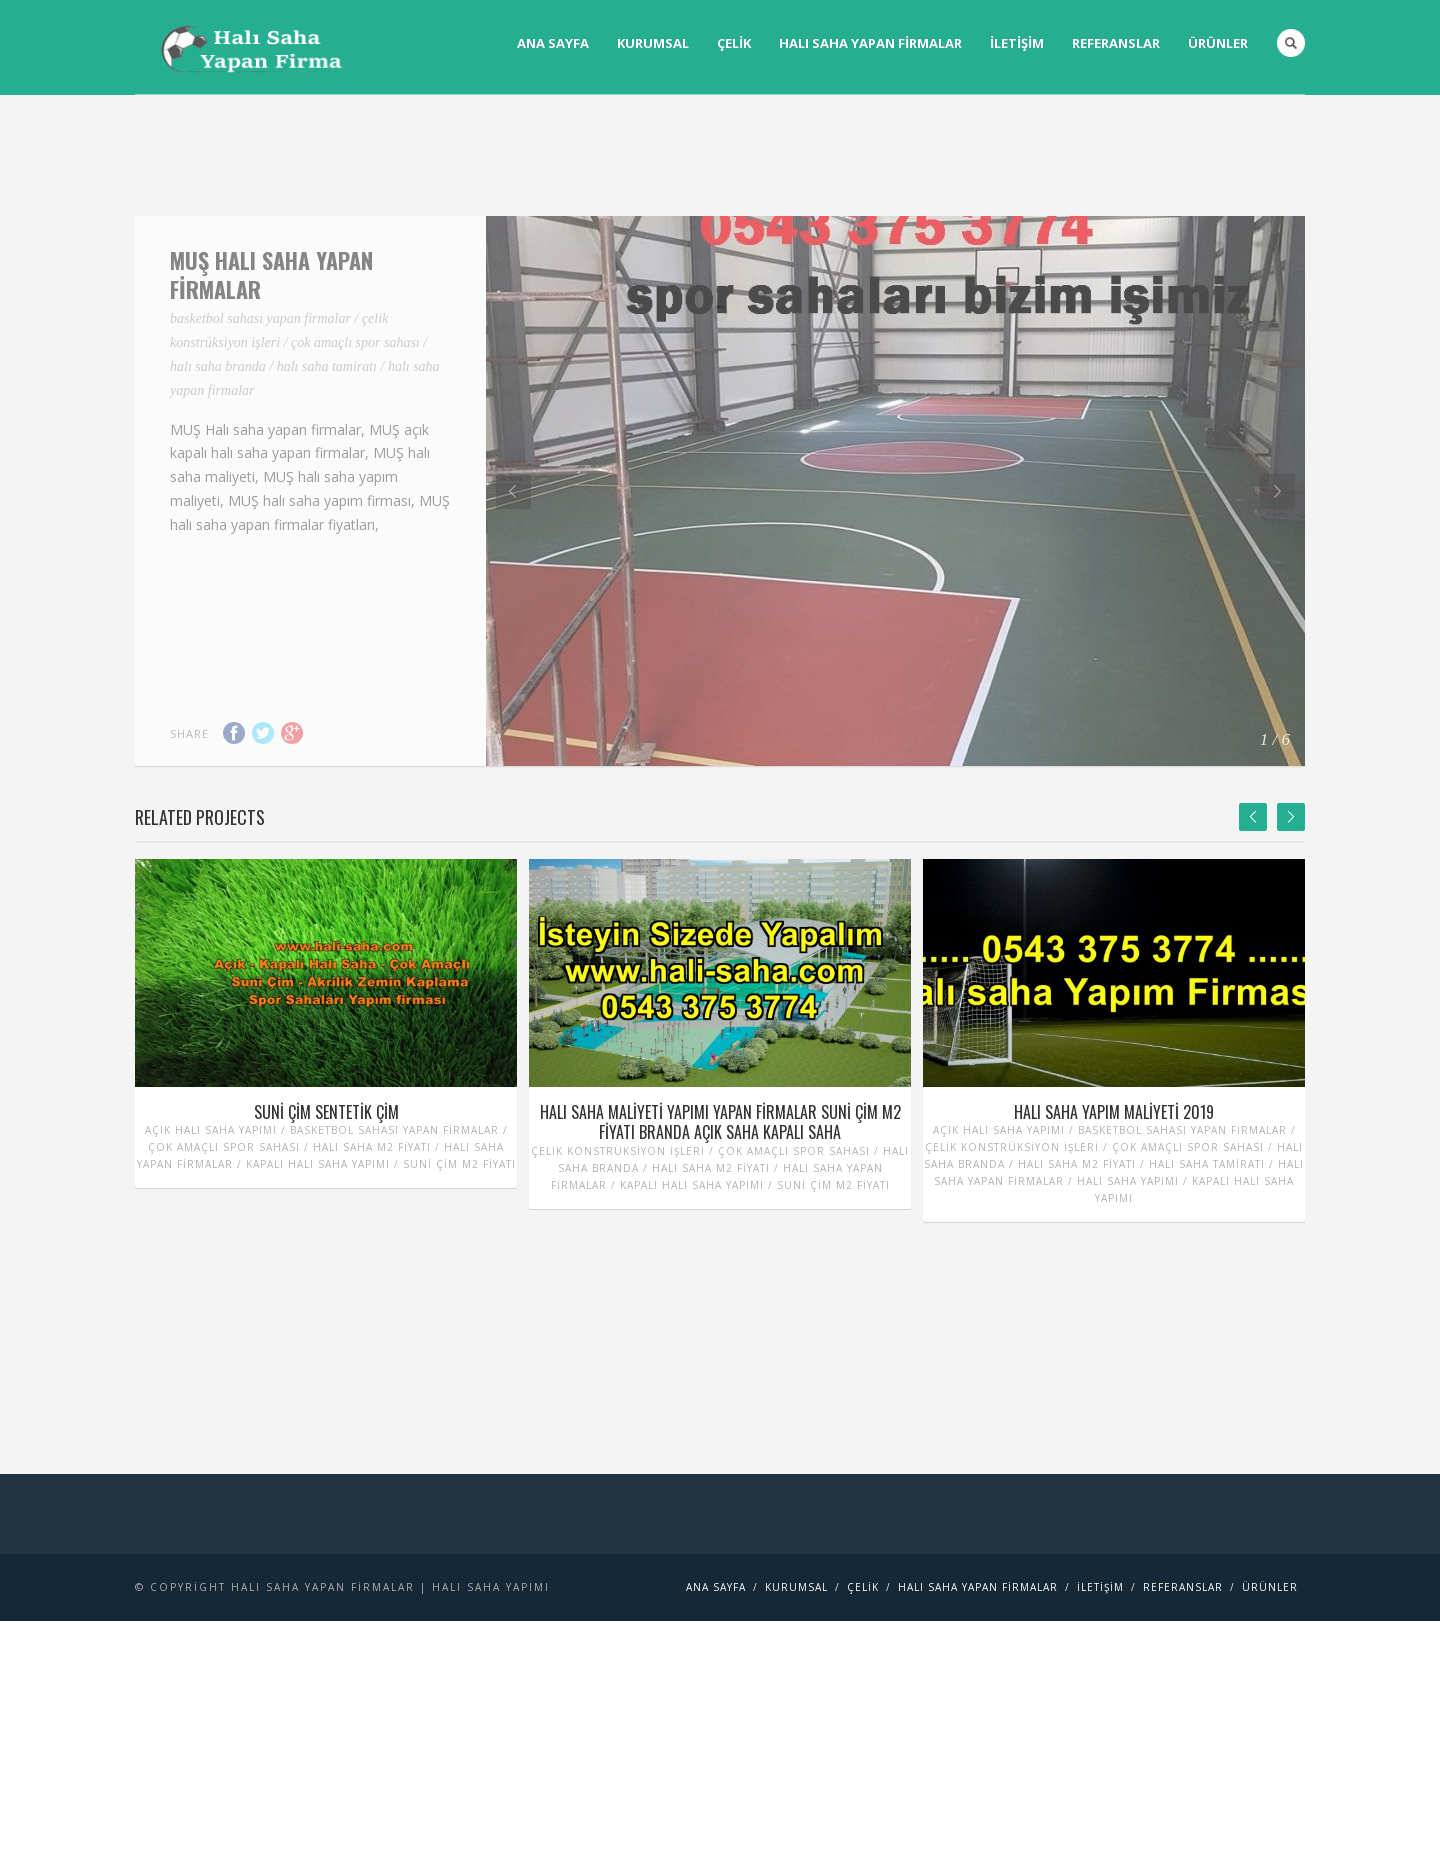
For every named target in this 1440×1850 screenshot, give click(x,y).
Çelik (734, 43)
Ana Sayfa (553, 43)
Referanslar (1116, 43)
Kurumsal (653, 43)
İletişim (1017, 43)
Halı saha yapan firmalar (870, 43)
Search (1291, 43)
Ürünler (1218, 43)
